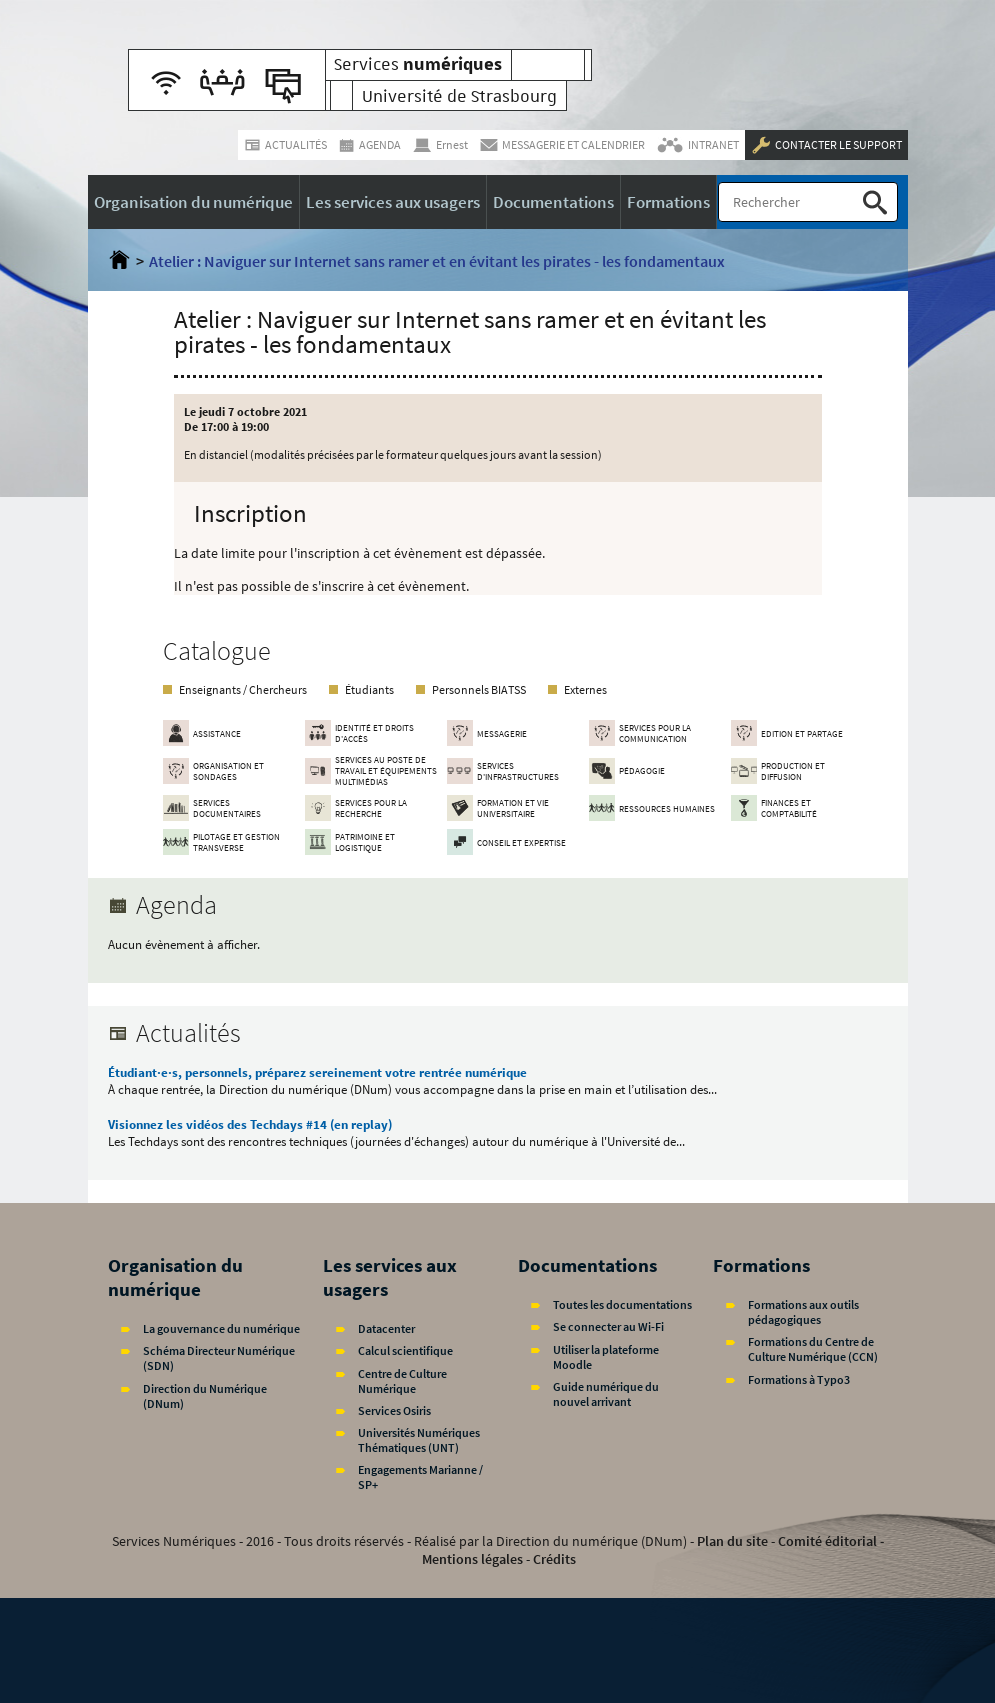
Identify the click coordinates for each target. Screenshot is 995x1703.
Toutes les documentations (622, 1304)
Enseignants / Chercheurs (243, 689)
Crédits (554, 1559)
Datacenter (386, 1328)
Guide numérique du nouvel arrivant (606, 1394)
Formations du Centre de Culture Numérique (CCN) (813, 1349)
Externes (585, 689)
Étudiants (369, 689)
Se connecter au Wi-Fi (608, 1326)
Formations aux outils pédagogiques (803, 1312)
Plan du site (732, 1541)
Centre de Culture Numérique (402, 1381)
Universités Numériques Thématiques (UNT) (419, 1440)
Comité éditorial (827, 1541)
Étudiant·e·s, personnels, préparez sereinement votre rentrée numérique (317, 1072)
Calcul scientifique (405, 1350)
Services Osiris (394, 1410)
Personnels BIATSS (479, 689)
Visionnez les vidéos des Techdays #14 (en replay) (250, 1124)
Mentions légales (472, 1559)
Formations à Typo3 (799, 1379)
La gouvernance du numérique (221, 1328)
